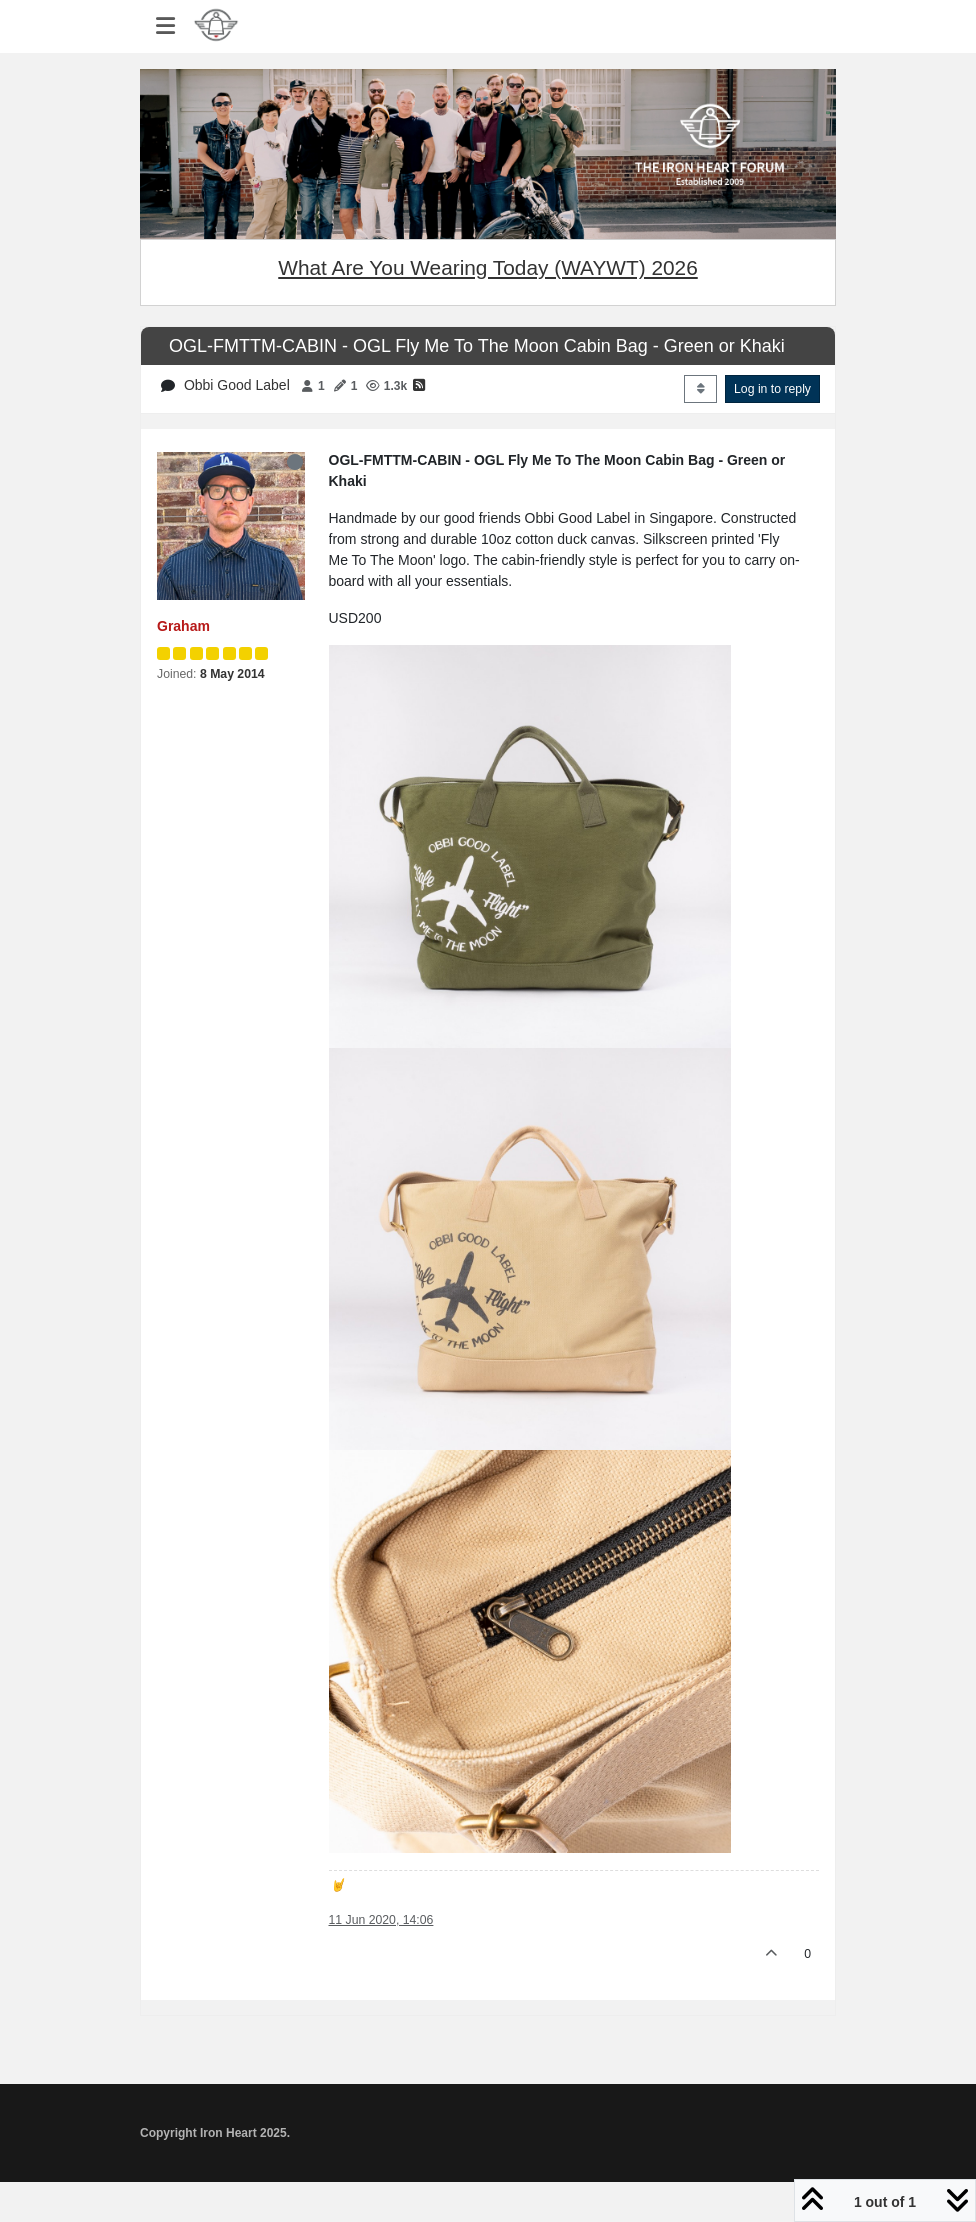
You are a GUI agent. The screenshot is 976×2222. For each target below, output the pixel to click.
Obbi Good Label (237, 385)
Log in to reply (772, 389)
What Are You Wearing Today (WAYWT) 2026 (487, 267)
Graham (183, 626)
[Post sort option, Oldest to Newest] (700, 389)
